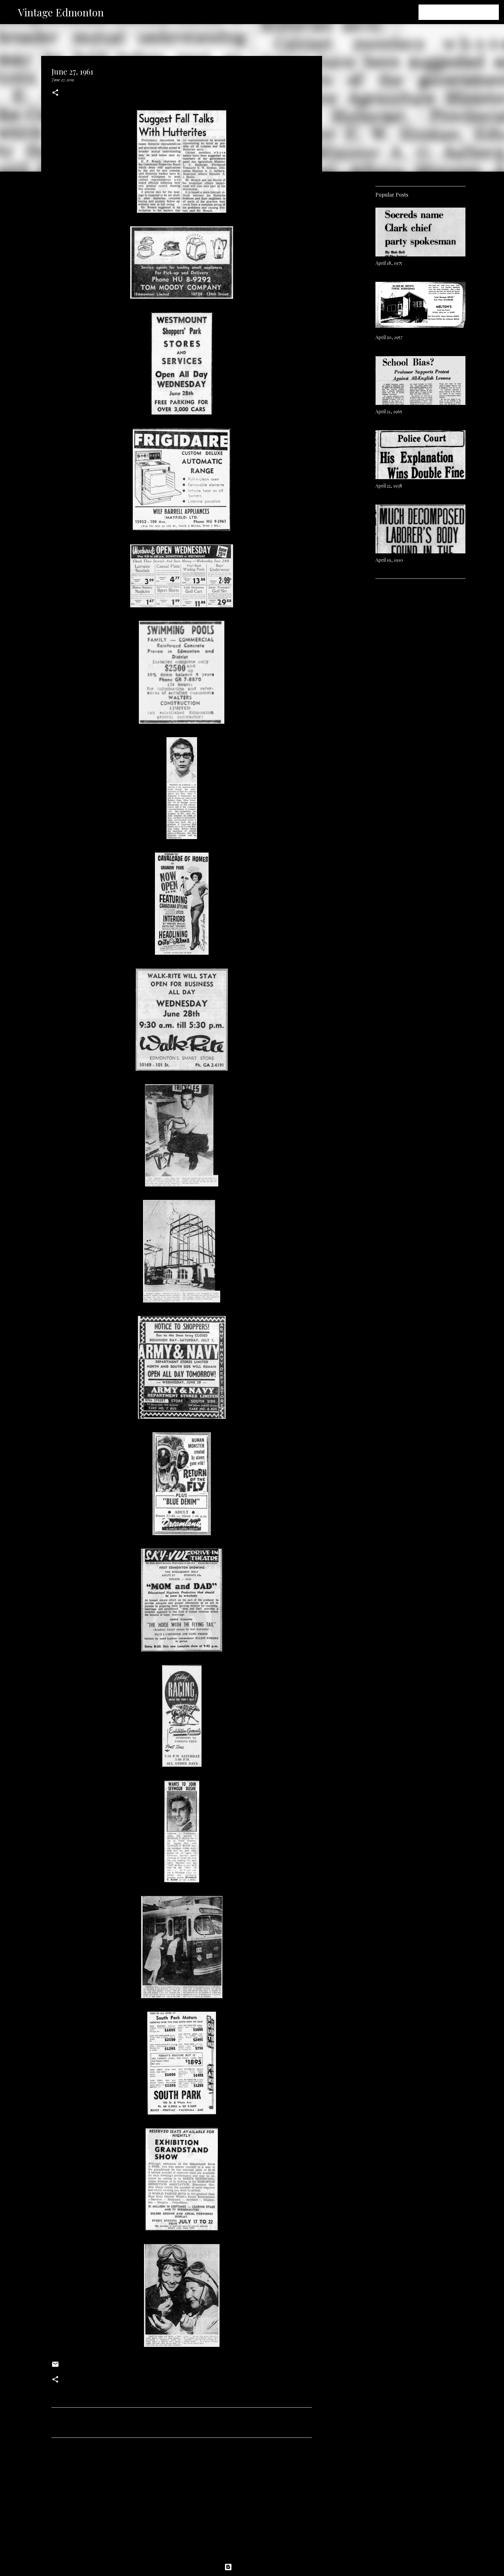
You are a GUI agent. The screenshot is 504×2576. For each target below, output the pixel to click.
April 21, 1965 (388, 411)
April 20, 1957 (388, 337)
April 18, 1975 (388, 263)
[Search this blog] (465, 12)
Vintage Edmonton (61, 12)
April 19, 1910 (389, 560)
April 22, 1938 (388, 486)
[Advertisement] (182, 2503)
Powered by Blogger (252, 2567)
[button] (55, 93)
